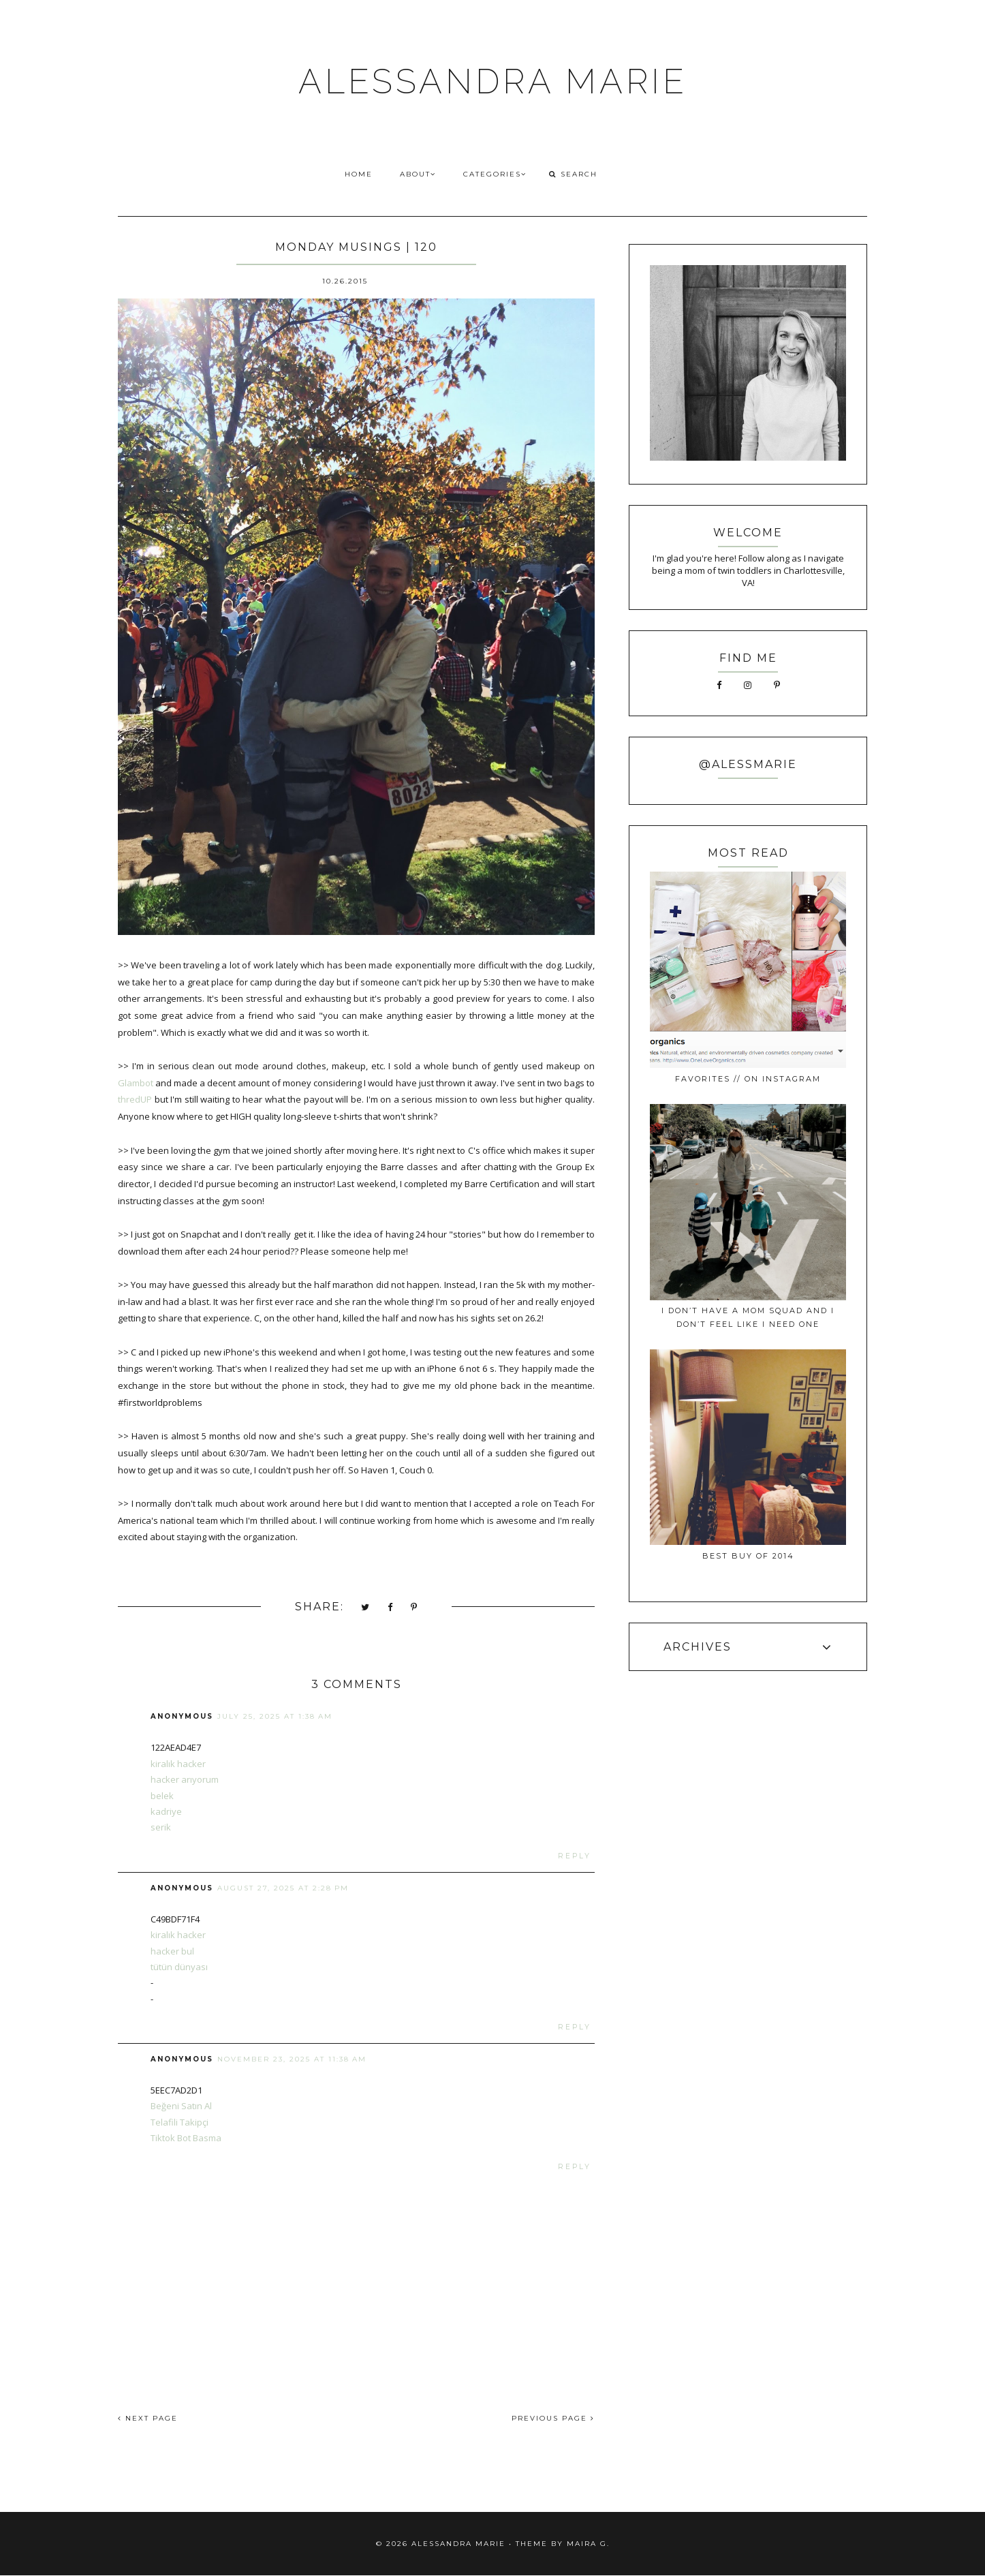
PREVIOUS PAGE (553, 2418)
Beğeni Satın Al (181, 2106)
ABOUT (418, 174)
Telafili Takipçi (179, 2122)
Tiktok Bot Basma (186, 2138)
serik (161, 1827)
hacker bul (172, 1951)
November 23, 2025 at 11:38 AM (291, 2059)
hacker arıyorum (185, 1779)
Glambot (135, 1083)
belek (162, 1796)
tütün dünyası (179, 1967)
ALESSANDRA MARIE (492, 81)
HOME (359, 174)
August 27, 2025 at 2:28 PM (283, 1888)
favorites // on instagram (748, 1079)
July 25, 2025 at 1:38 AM (274, 1716)
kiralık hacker (178, 1764)
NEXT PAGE (148, 2418)
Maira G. (588, 2543)
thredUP (135, 1099)
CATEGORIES (495, 174)
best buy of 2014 (748, 1556)
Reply (574, 1856)
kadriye (166, 1811)
